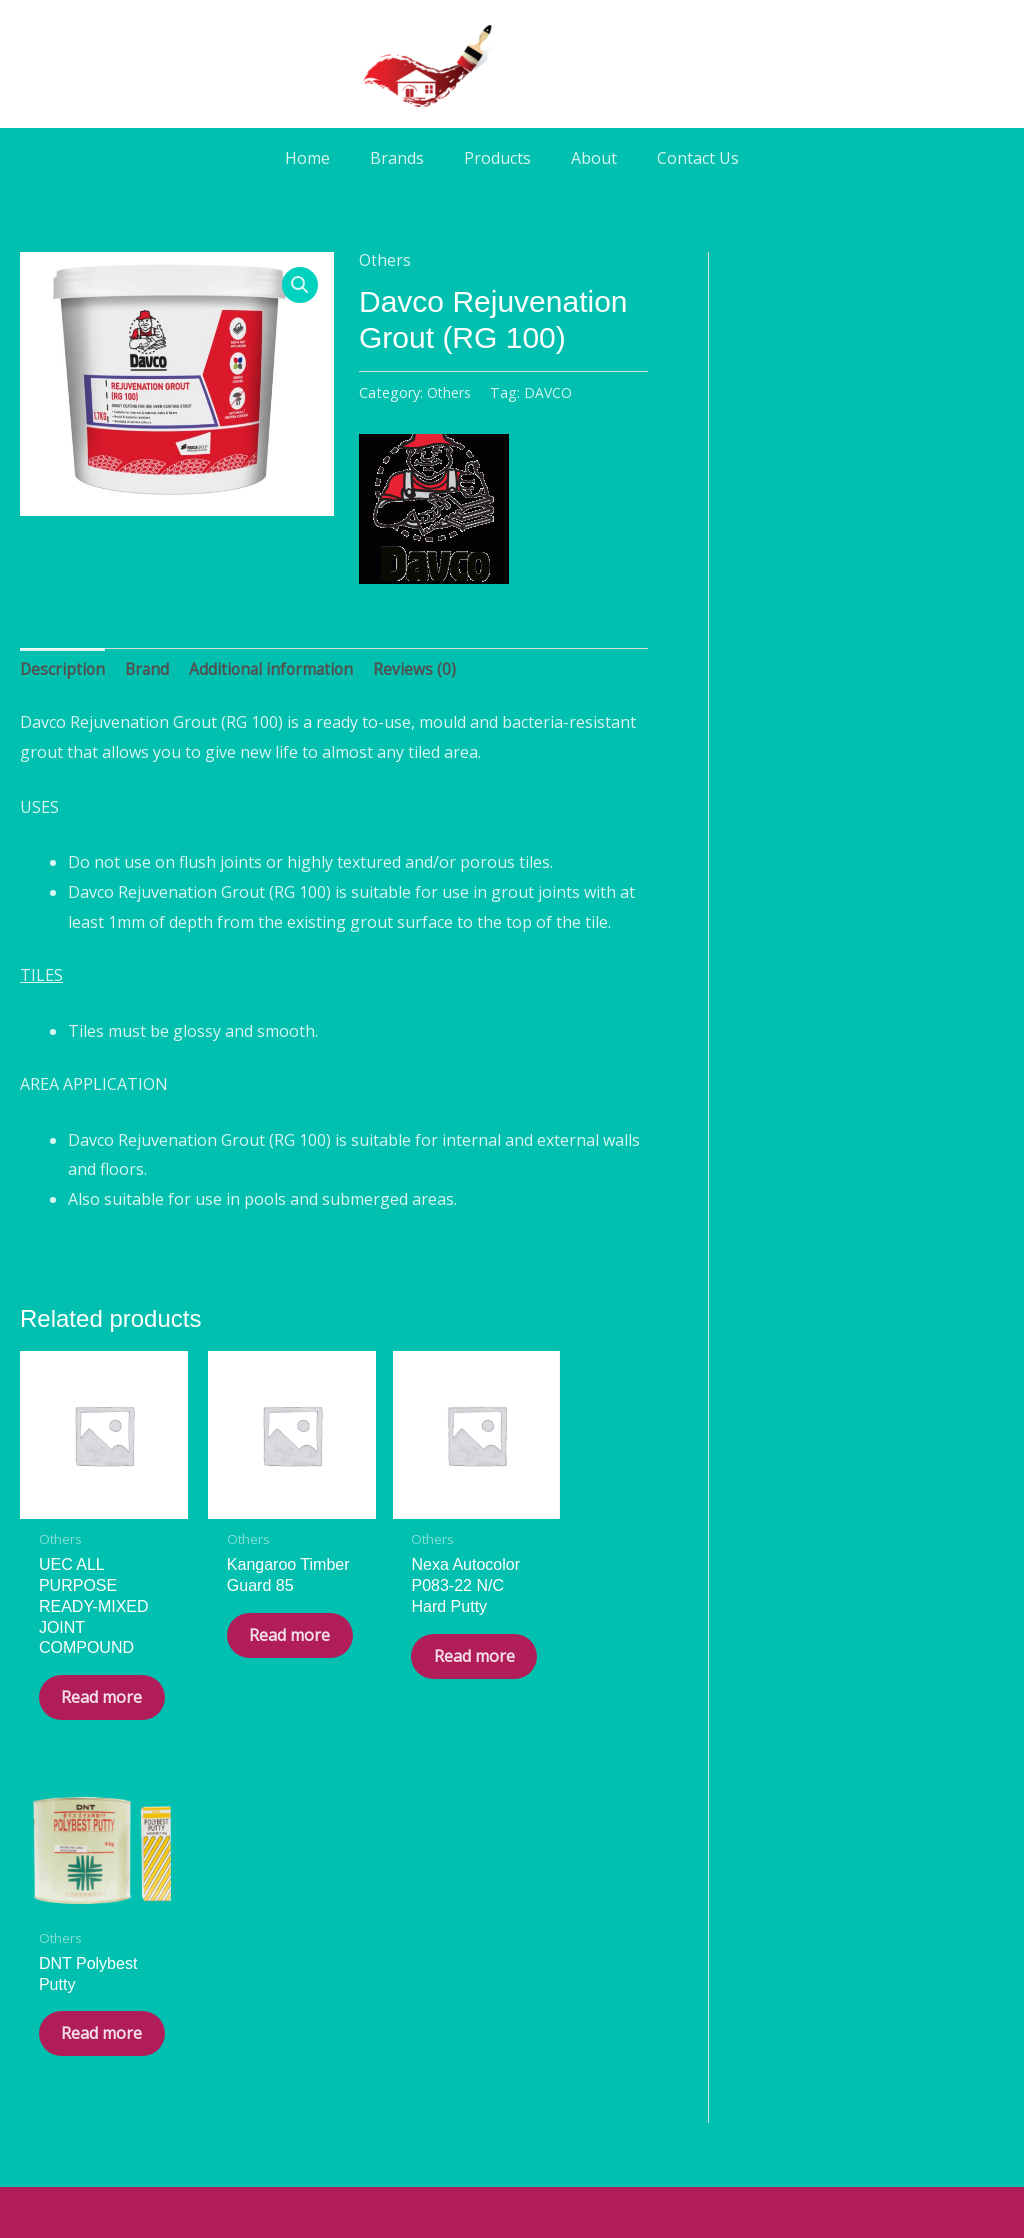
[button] (300, 286)
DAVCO (549, 391)
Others (385, 260)
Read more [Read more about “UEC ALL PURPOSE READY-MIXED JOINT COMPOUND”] (89, 1686)
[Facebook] (456, 2050)
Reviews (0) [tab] (423, 669)
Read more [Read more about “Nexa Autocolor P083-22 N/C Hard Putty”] (413, 1665)
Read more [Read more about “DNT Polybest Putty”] (575, 1592)
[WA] (512, 2050)
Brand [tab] (150, 669)
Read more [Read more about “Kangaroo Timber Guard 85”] (251, 1645)
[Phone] (568, 2050)
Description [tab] (63, 669)
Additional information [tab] (277, 669)
